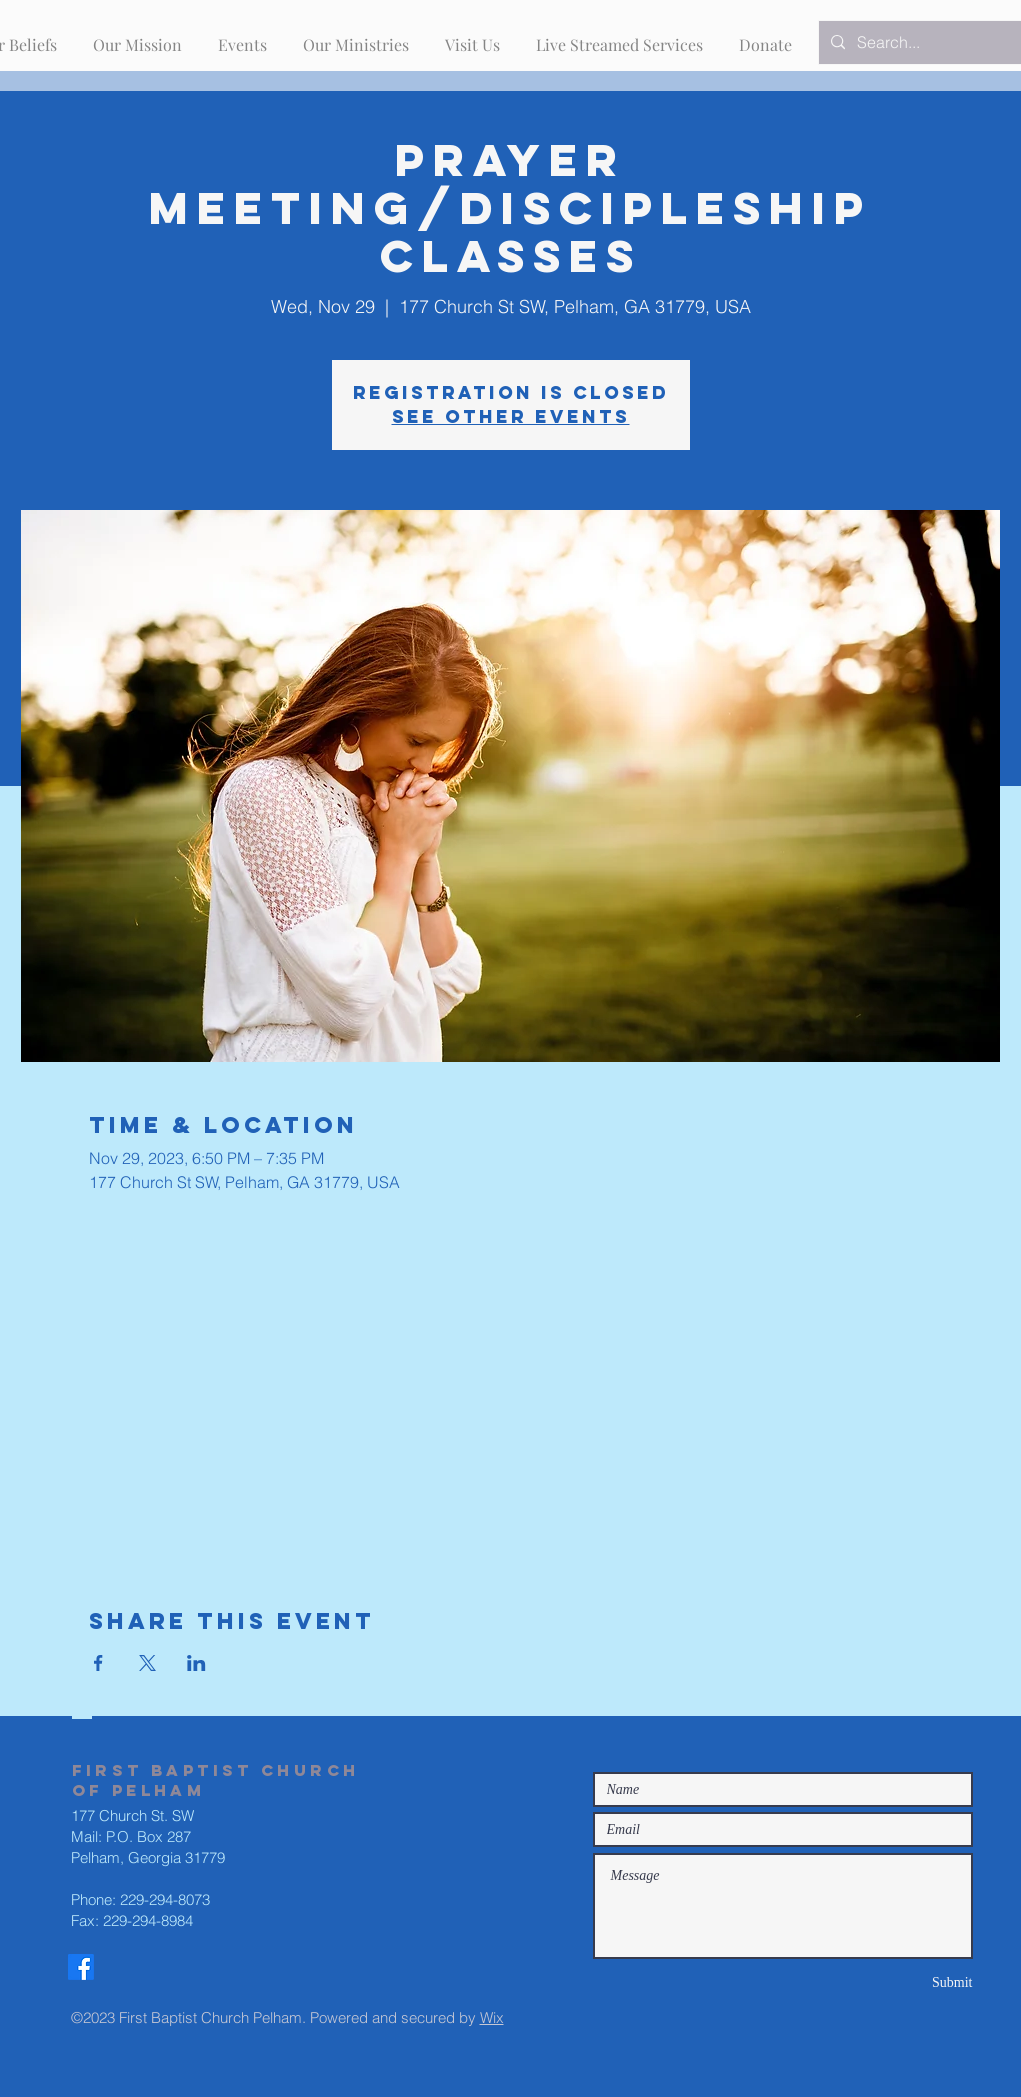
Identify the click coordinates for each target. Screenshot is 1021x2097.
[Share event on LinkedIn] (196, 1663)
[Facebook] (81, 1967)
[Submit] (902, 1982)
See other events (511, 416)
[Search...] (928, 42)
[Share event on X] (147, 1663)
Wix (492, 2017)
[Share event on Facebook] (98, 1663)
